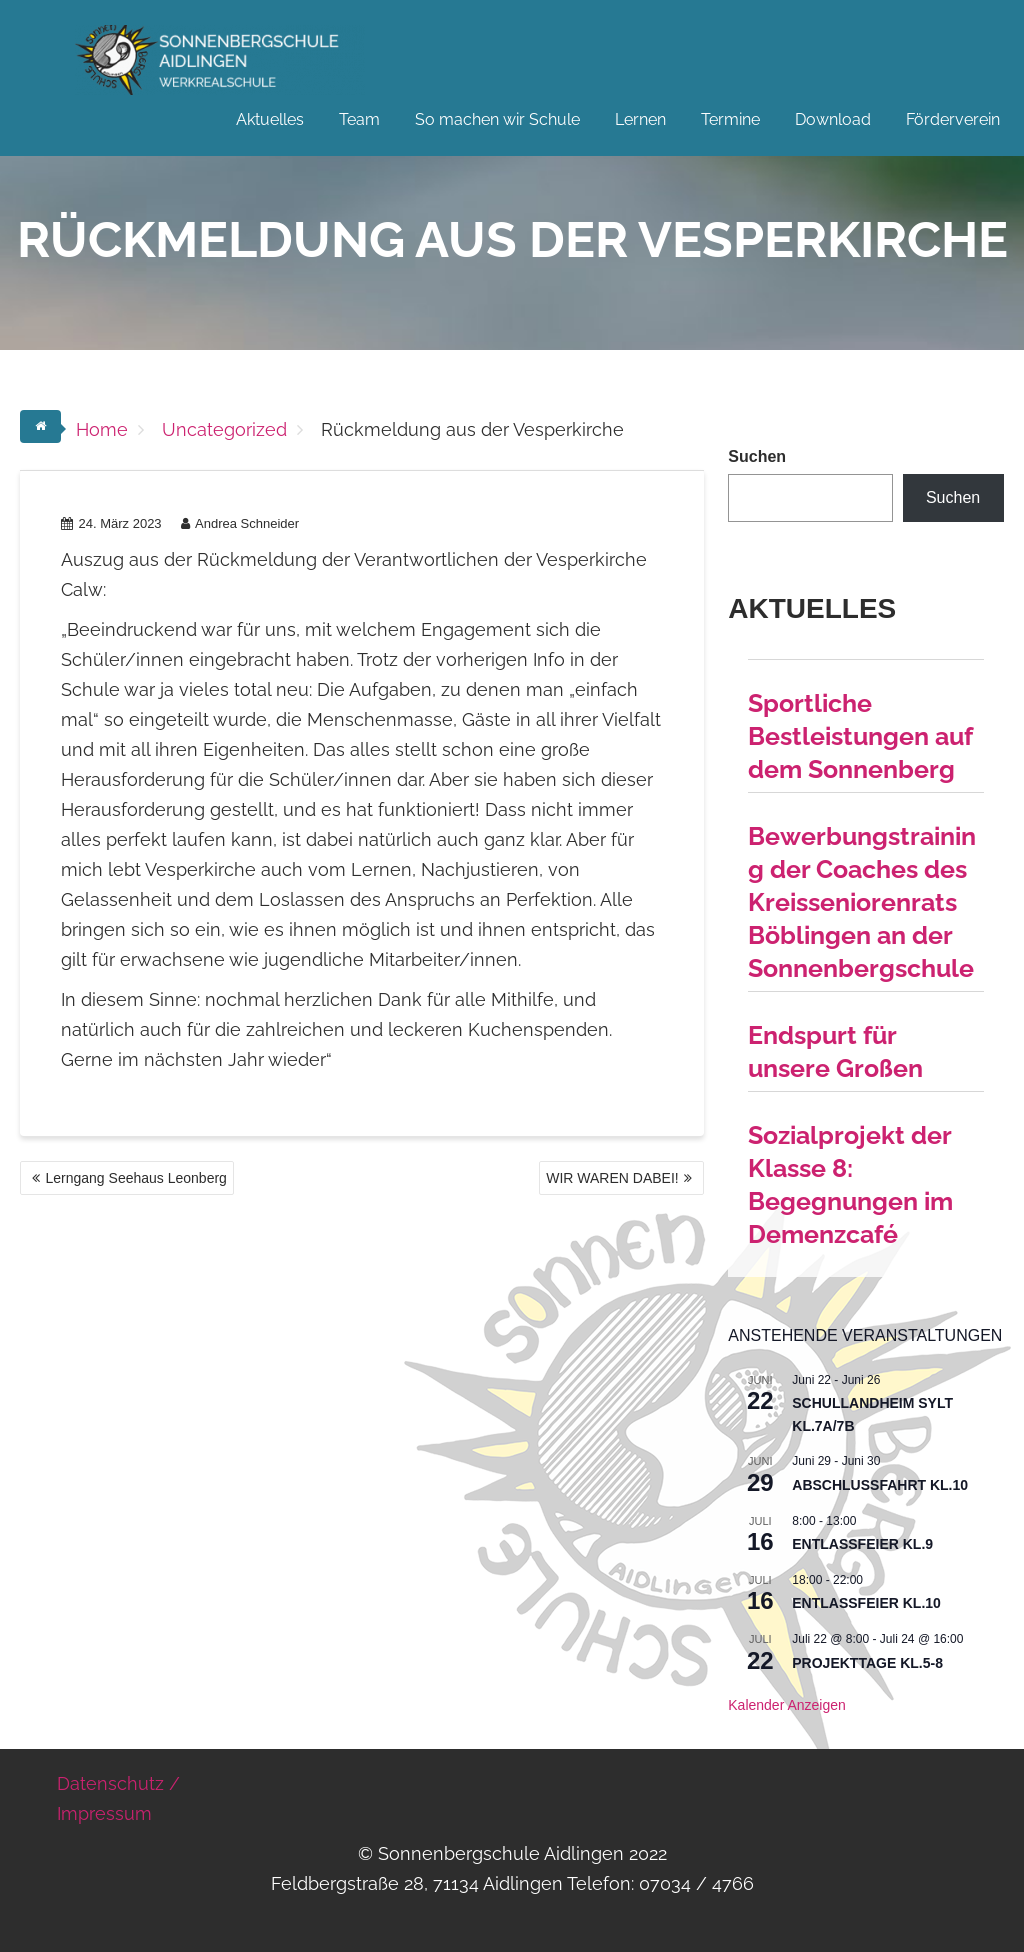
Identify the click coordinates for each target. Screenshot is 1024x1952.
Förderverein (953, 119)
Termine (730, 119)
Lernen (640, 119)
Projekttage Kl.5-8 (867, 1663)
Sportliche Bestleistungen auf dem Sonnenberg (860, 736)
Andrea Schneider (240, 523)
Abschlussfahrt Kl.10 (880, 1485)
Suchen (757, 456)
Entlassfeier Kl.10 (866, 1603)
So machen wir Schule (497, 119)
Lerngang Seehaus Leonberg (135, 1178)
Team (359, 119)
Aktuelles (270, 119)
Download (833, 119)
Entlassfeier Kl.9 (862, 1544)
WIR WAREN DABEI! (612, 1178)
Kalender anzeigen (787, 1705)
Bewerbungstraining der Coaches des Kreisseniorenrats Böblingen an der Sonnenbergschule (862, 902)
